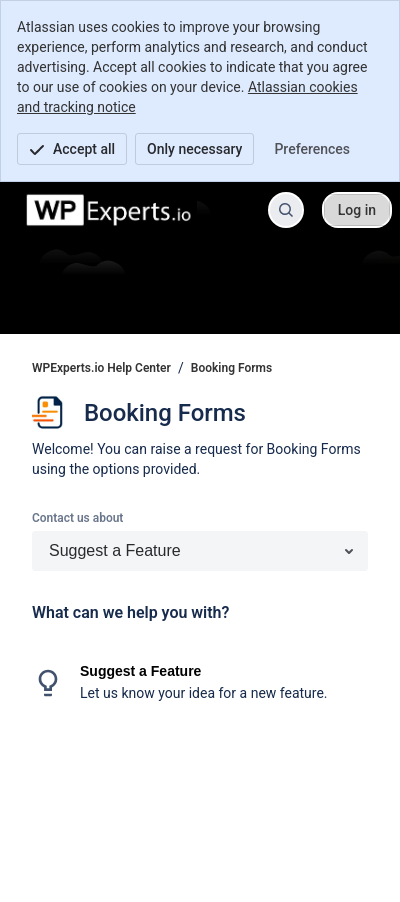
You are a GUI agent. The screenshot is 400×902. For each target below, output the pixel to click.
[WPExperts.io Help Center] (109, 210)
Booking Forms (231, 368)
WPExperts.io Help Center (101, 368)
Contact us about (77, 518)
